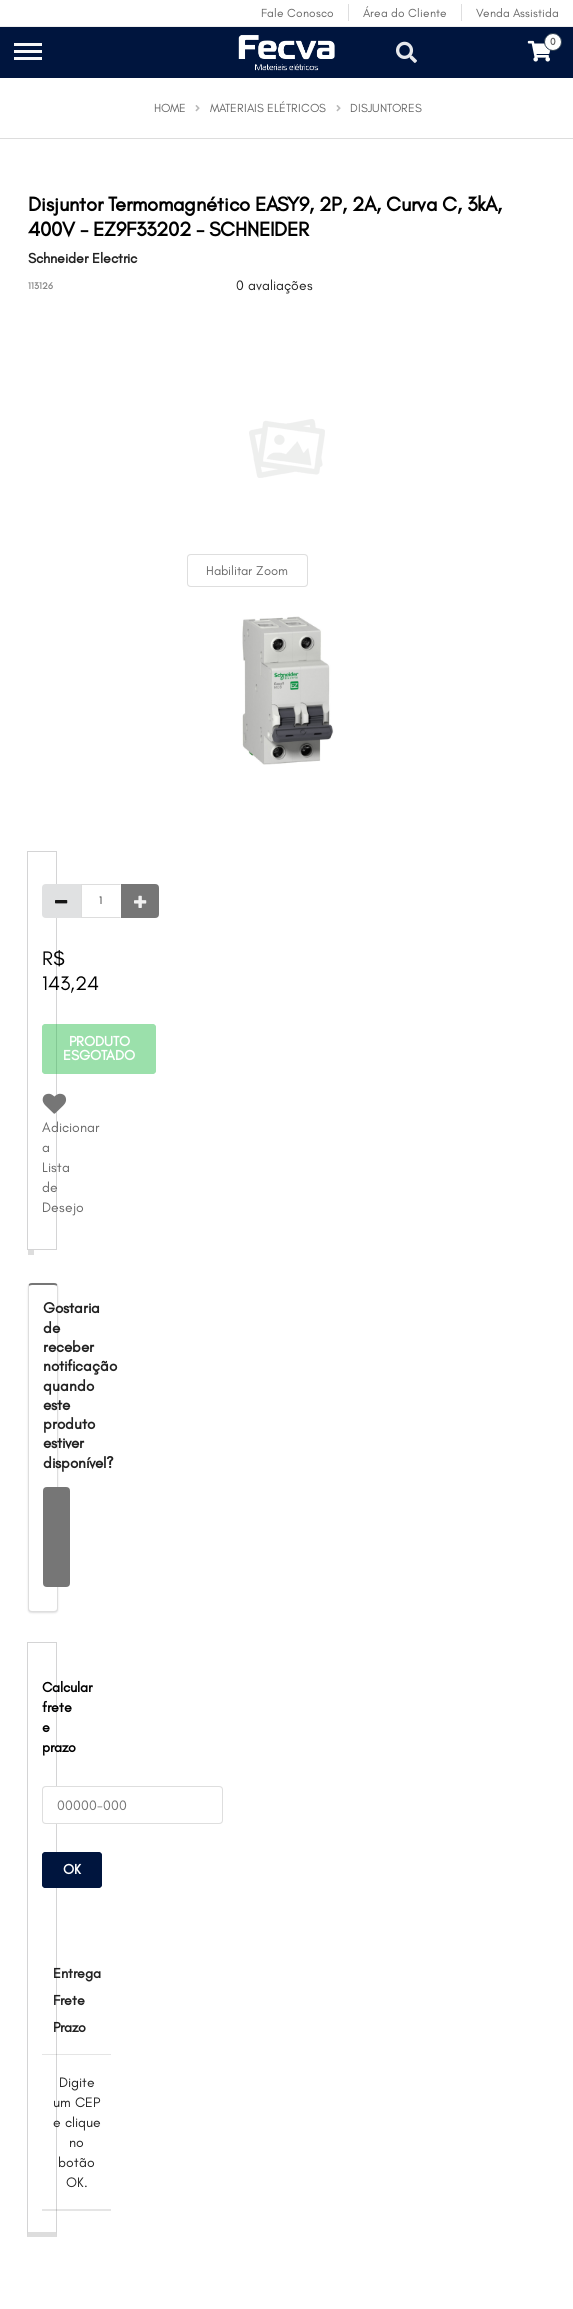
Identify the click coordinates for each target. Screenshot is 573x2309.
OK (72, 1869)
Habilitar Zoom (247, 570)
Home (170, 108)
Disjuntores (386, 108)
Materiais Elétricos (268, 108)
